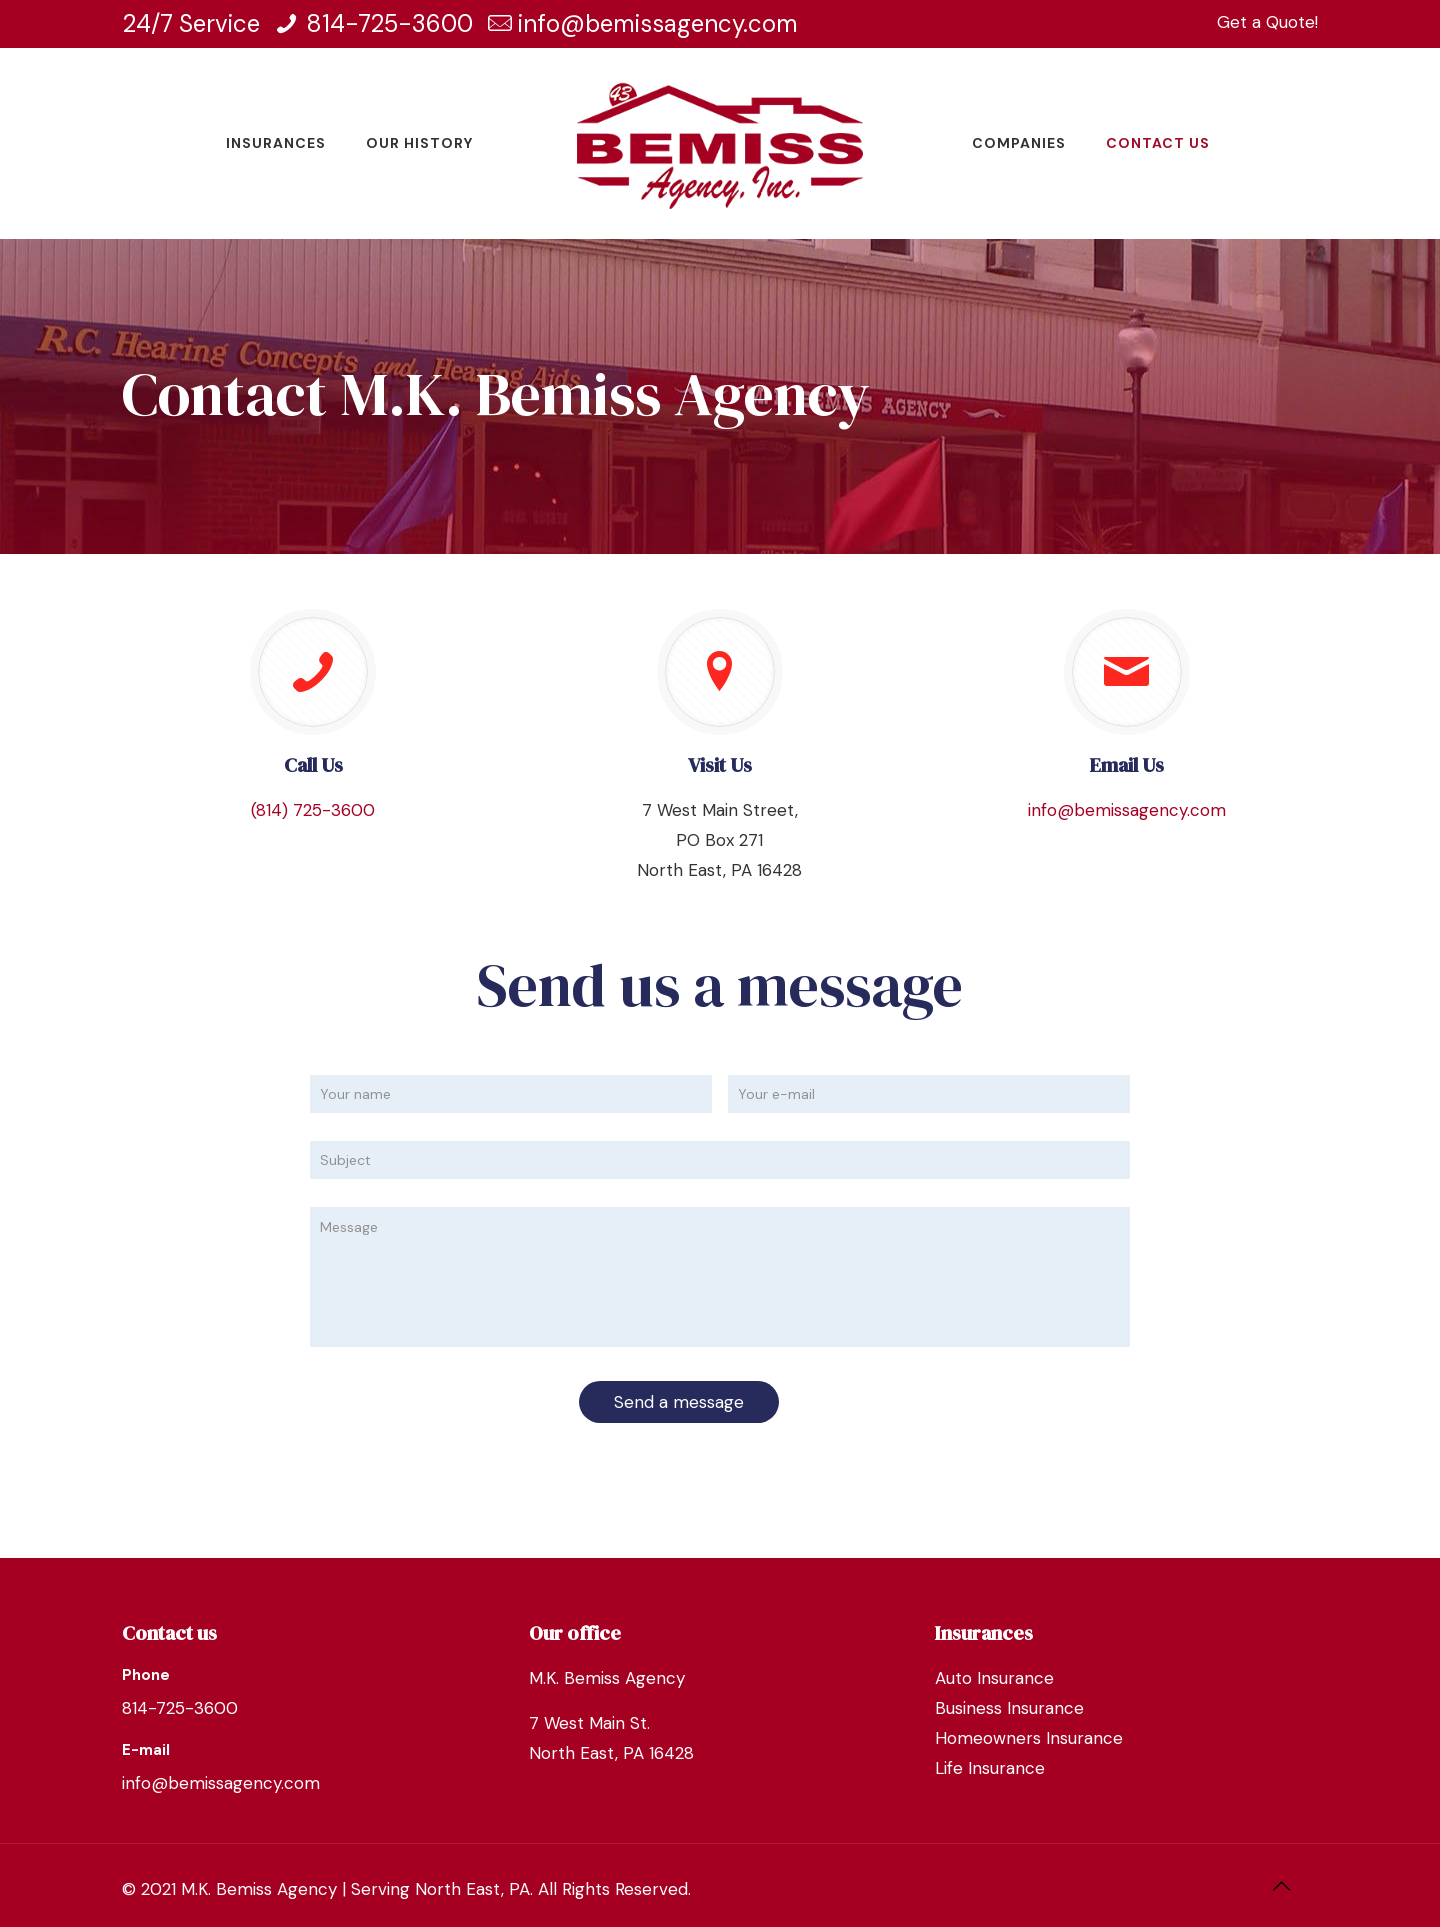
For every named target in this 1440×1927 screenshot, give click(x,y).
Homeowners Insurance (1029, 1738)
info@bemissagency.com (658, 23)
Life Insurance (990, 1768)
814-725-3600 (389, 23)
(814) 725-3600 (313, 810)
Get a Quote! (1267, 22)
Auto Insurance (994, 1678)
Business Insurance (1009, 1708)
